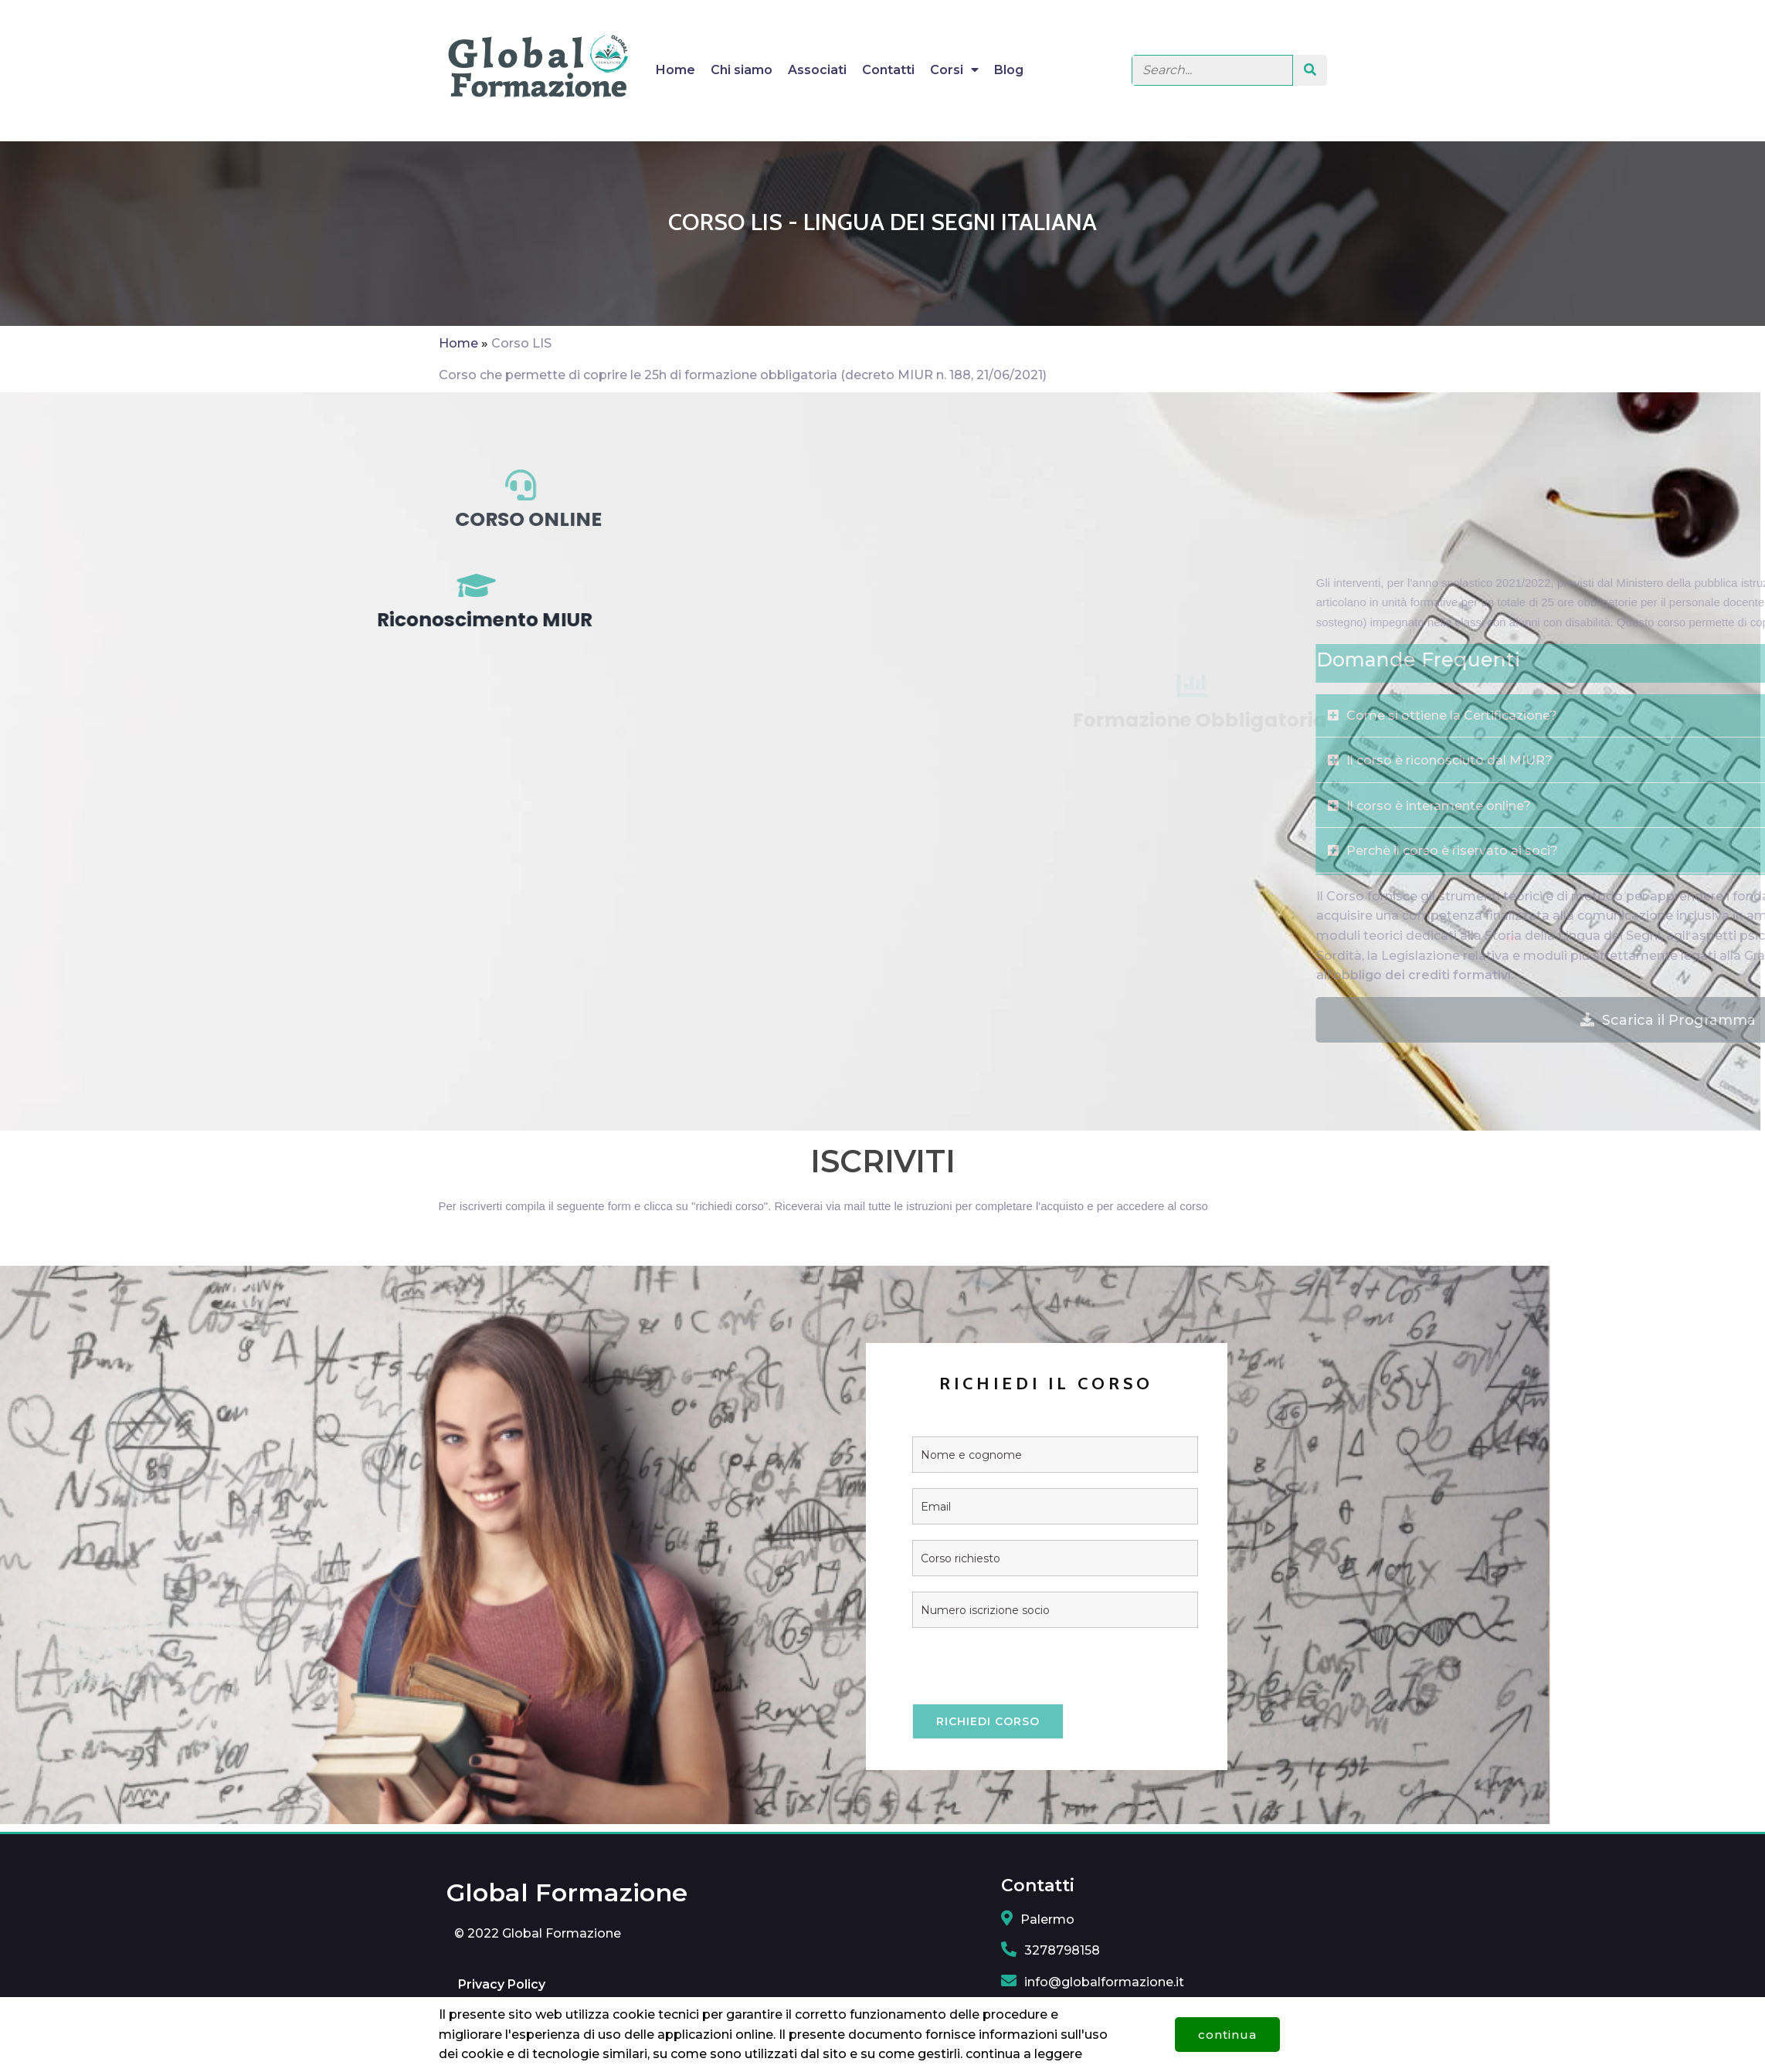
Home (458, 343)
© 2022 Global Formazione (537, 1942)
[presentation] (889, 1683)
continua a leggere (1024, 2046)
